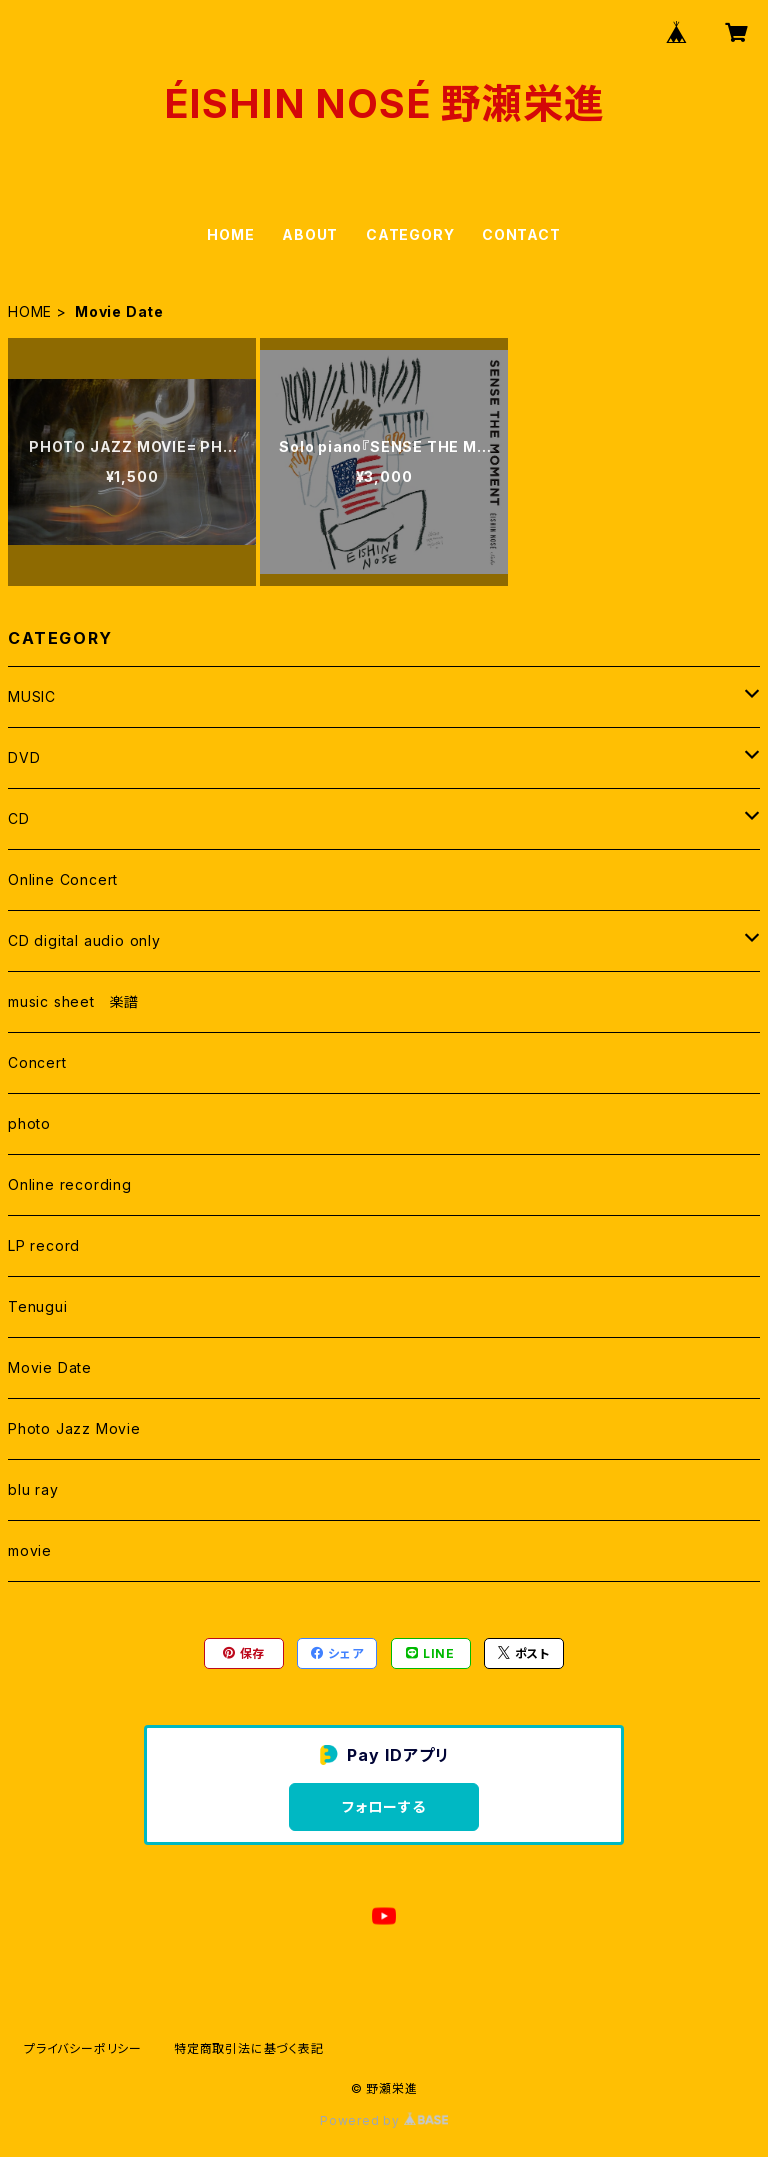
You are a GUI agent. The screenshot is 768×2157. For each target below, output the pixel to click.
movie (30, 1550)
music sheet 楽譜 (73, 1001)
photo (29, 1123)
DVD (24, 757)
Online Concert (63, 879)
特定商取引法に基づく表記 (249, 2048)
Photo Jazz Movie (74, 1428)
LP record (44, 1245)
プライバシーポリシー (83, 2048)
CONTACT (521, 234)
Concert (37, 1062)
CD (19, 818)
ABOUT (310, 234)
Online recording (70, 1184)
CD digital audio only (84, 940)
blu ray (33, 1489)
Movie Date (50, 1367)
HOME (230, 234)
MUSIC (32, 696)
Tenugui (38, 1306)
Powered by (384, 2120)
